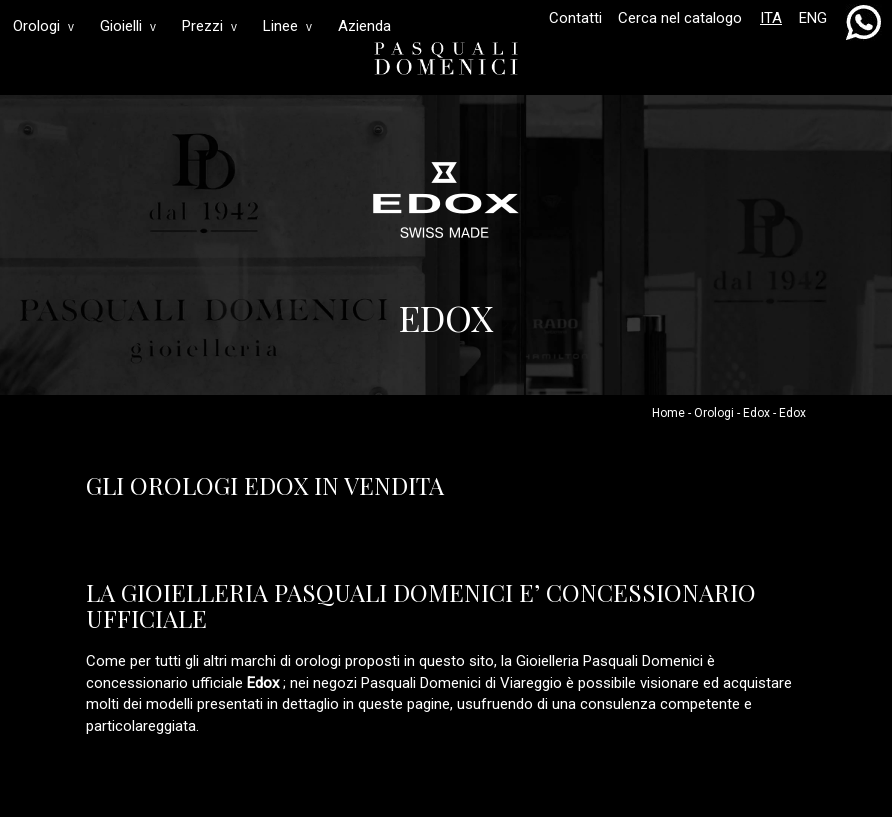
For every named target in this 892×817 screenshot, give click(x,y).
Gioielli (128, 26)
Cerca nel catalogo (680, 18)
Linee (287, 26)
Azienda (364, 26)
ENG (813, 18)
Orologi (43, 26)
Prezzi (209, 26)
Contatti (575, 18)
